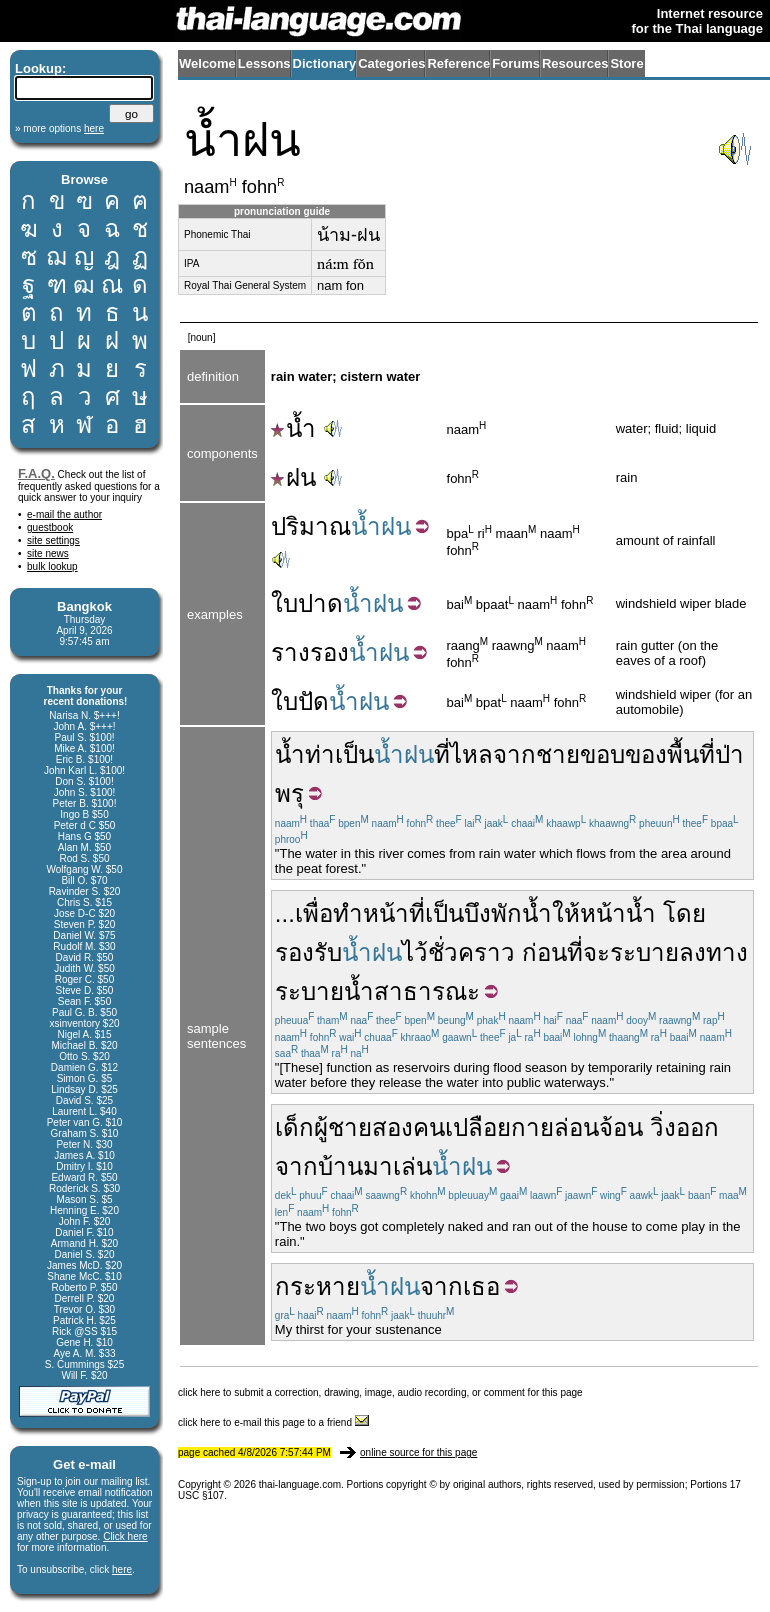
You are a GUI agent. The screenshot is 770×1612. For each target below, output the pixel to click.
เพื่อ (314, 913)
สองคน (408, 1127)
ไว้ (415, 952)
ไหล (471, 754)
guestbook (50, 527)
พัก (506, 913)
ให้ (566, 913)
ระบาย (644, 952)
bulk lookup (52, 566)
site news (48, 553)
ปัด (313, 701)
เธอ (481, 1286)
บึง (477, 913)
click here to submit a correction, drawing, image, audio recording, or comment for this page (380, 1392)
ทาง (727, 952)
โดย (684, 913)
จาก (514, 754)
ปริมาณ (311, 526)
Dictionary (325, 63)
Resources (575, 63)
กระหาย (317, 1286)
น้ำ (293, 428)
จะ (596, 952)
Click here (125, 1536)
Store (626, 63)
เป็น (354, 754)
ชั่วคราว (471, 952)
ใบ (284, 603)
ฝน (293, 477)
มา (378, 1166)
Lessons (264, 63)
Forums (516, 63)
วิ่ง (663, 1127)
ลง (692, 952)
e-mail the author (64, 514)
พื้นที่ (691, 754)
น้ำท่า (305, 754)
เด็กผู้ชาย (323, 1127)
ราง (290, 652)
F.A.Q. (36, 473)
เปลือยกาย (499, 1127)
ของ (646, 754)
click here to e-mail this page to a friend (273, 1422)
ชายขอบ (580, 754)
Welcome (207, 63)
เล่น (412, 1166)
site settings (53, 540)
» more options (59, 128)
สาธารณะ (427, 991)
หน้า (603, 913)
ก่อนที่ (552, 952)
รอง (329, 652)
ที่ (442, 754)
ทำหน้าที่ (379, 913)
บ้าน (340, 1166)
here (122, 1569)
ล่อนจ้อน (598, 1127)
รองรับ (308, 952)
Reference (458, 63)
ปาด (320, 603)
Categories (391, 63)
